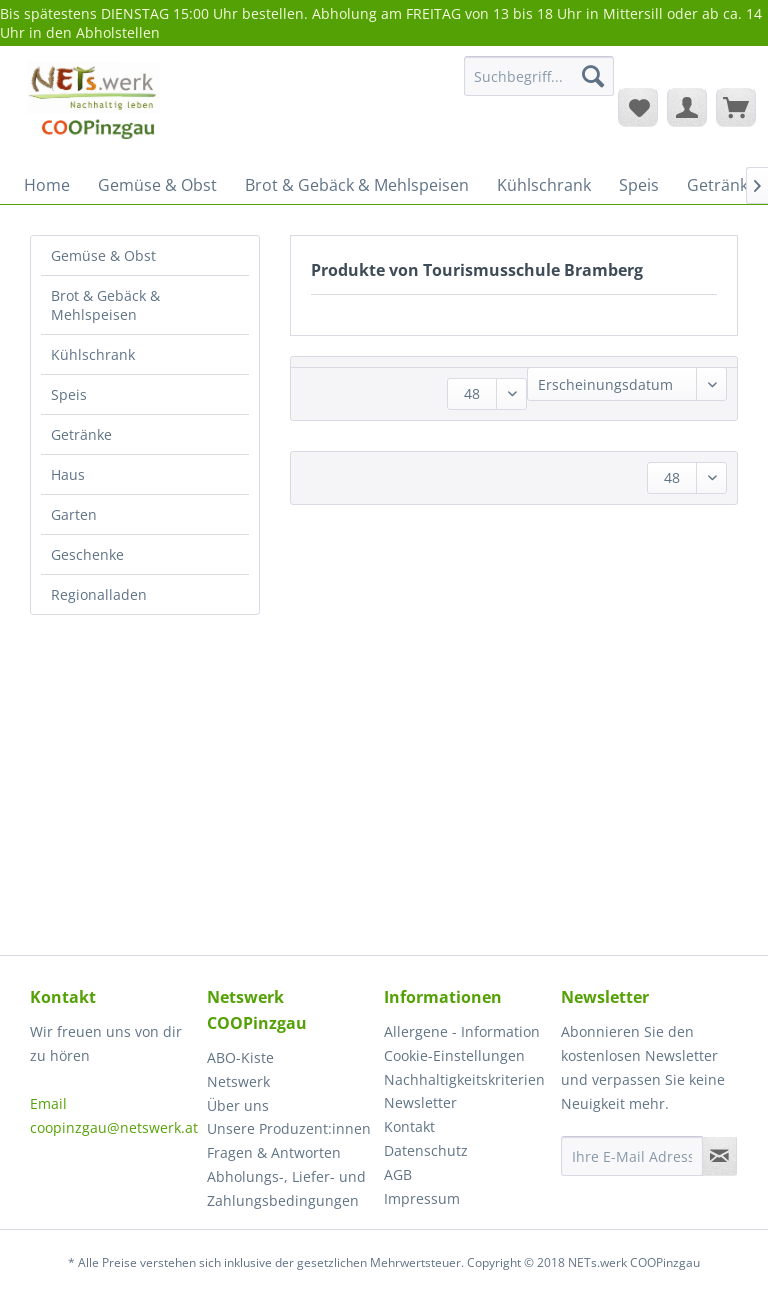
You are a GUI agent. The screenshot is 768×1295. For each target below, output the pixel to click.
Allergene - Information (462, 1031)
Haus (68, 474)
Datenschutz (426, 1150)
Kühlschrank (93, 354)
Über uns (238, 1105)
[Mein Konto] (687, 107)
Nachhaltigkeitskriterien (464, 1079)
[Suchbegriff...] (539, 76)
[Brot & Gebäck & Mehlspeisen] (357, 185)
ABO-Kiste (240, 1057)
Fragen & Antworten (274, 1152)
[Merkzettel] (638, 107)
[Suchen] (593, 76)
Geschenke (87, 554)
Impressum (422, 1198)
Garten (74, 514)
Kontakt (409, 1126)
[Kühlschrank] (544, 185)
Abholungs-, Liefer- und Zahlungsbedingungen (286, 1188)
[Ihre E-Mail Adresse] (632, 1156)
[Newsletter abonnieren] (719, 1156)
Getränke (81, 434)
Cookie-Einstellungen (454, 1055)
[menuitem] (539, 85)
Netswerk (238, 1081)
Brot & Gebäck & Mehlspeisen (105, 305)
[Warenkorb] (736, 107)
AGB (398, 1174)
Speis (69, 394)
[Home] (47, 185)
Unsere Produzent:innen (289, 1128)
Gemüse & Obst (103, 255)
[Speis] (639, 185)
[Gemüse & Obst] (157, 185)
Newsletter (420, 1102)
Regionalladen (99, 594)
